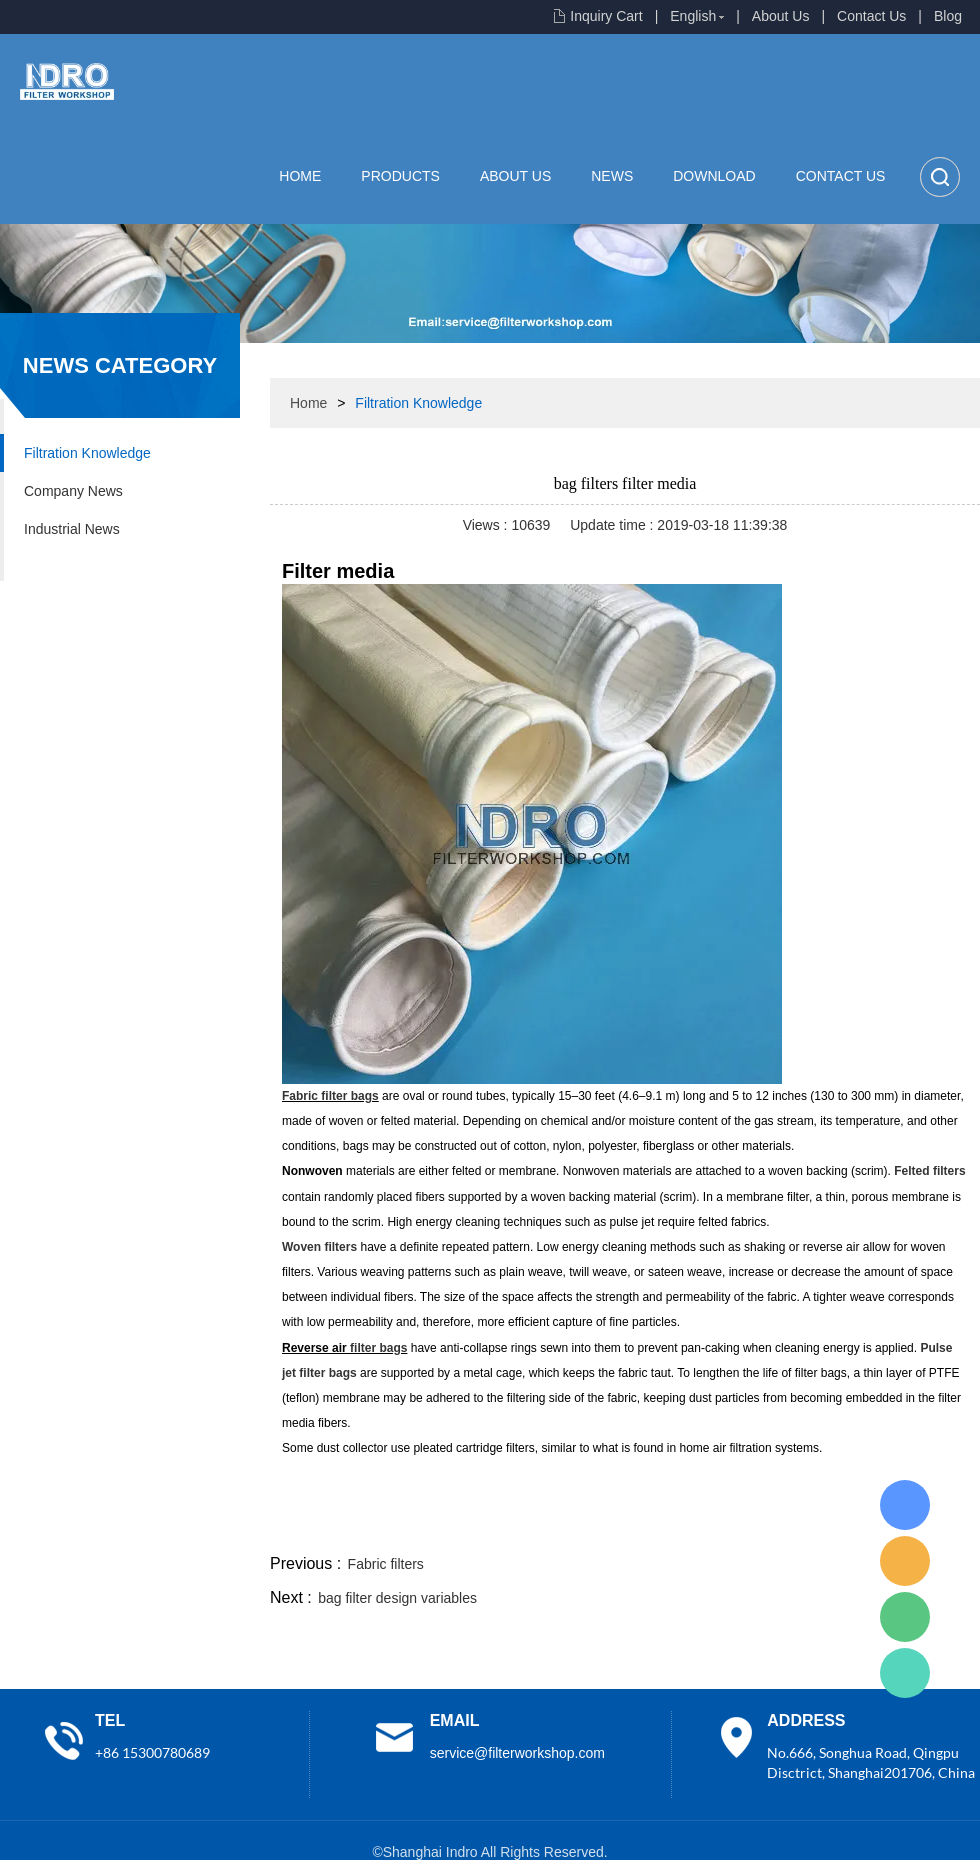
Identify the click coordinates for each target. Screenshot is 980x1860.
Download (714, 176)
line (676, 1526)
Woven (319, 1247)
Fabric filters (386, 1564)
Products (400, 176)
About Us (781, 16)
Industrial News (72, 529)
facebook (622, 1526)
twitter (729, 1526)
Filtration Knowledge (87, 453)
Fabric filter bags (330, 1096)
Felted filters (929, 1171)
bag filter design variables (397, 1598)
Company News (73, 491)
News (612, 176)
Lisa (905, 1505)
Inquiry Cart (606, 16)
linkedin (945, 1526)
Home (300, 176)
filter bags (378, 1348)
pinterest (837, 1526)
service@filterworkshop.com (517, 1753)
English (693, 16)
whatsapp (783, 1526)
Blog (948, 16)
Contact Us (871, 16)
